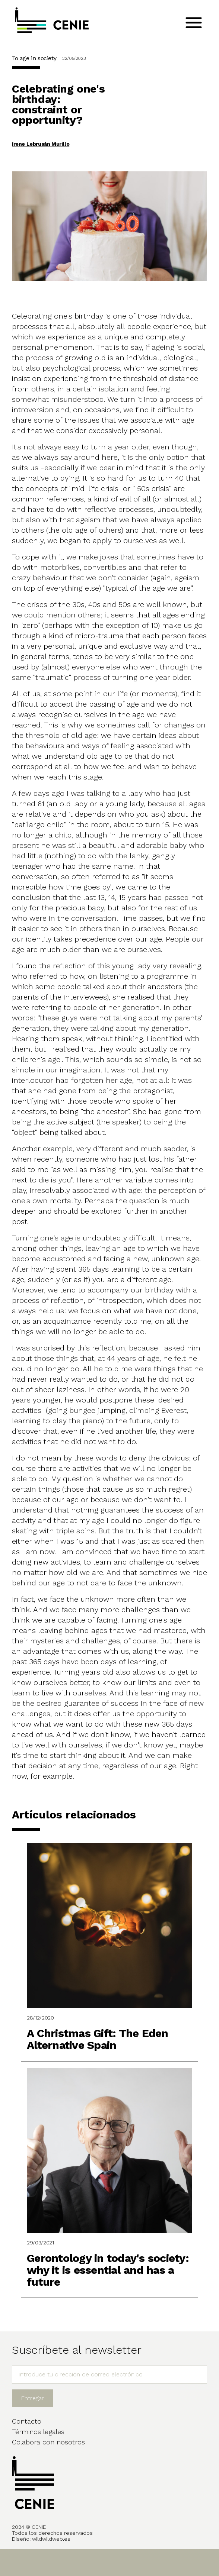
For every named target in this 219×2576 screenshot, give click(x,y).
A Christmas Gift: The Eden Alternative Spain (97, 2039)
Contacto (26, 2421)
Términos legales (38, 2431)
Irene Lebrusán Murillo (40, 144)
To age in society (34, 58)
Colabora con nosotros (48, 2442)
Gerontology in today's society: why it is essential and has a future (108, 2269)
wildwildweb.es (51, 2539)
